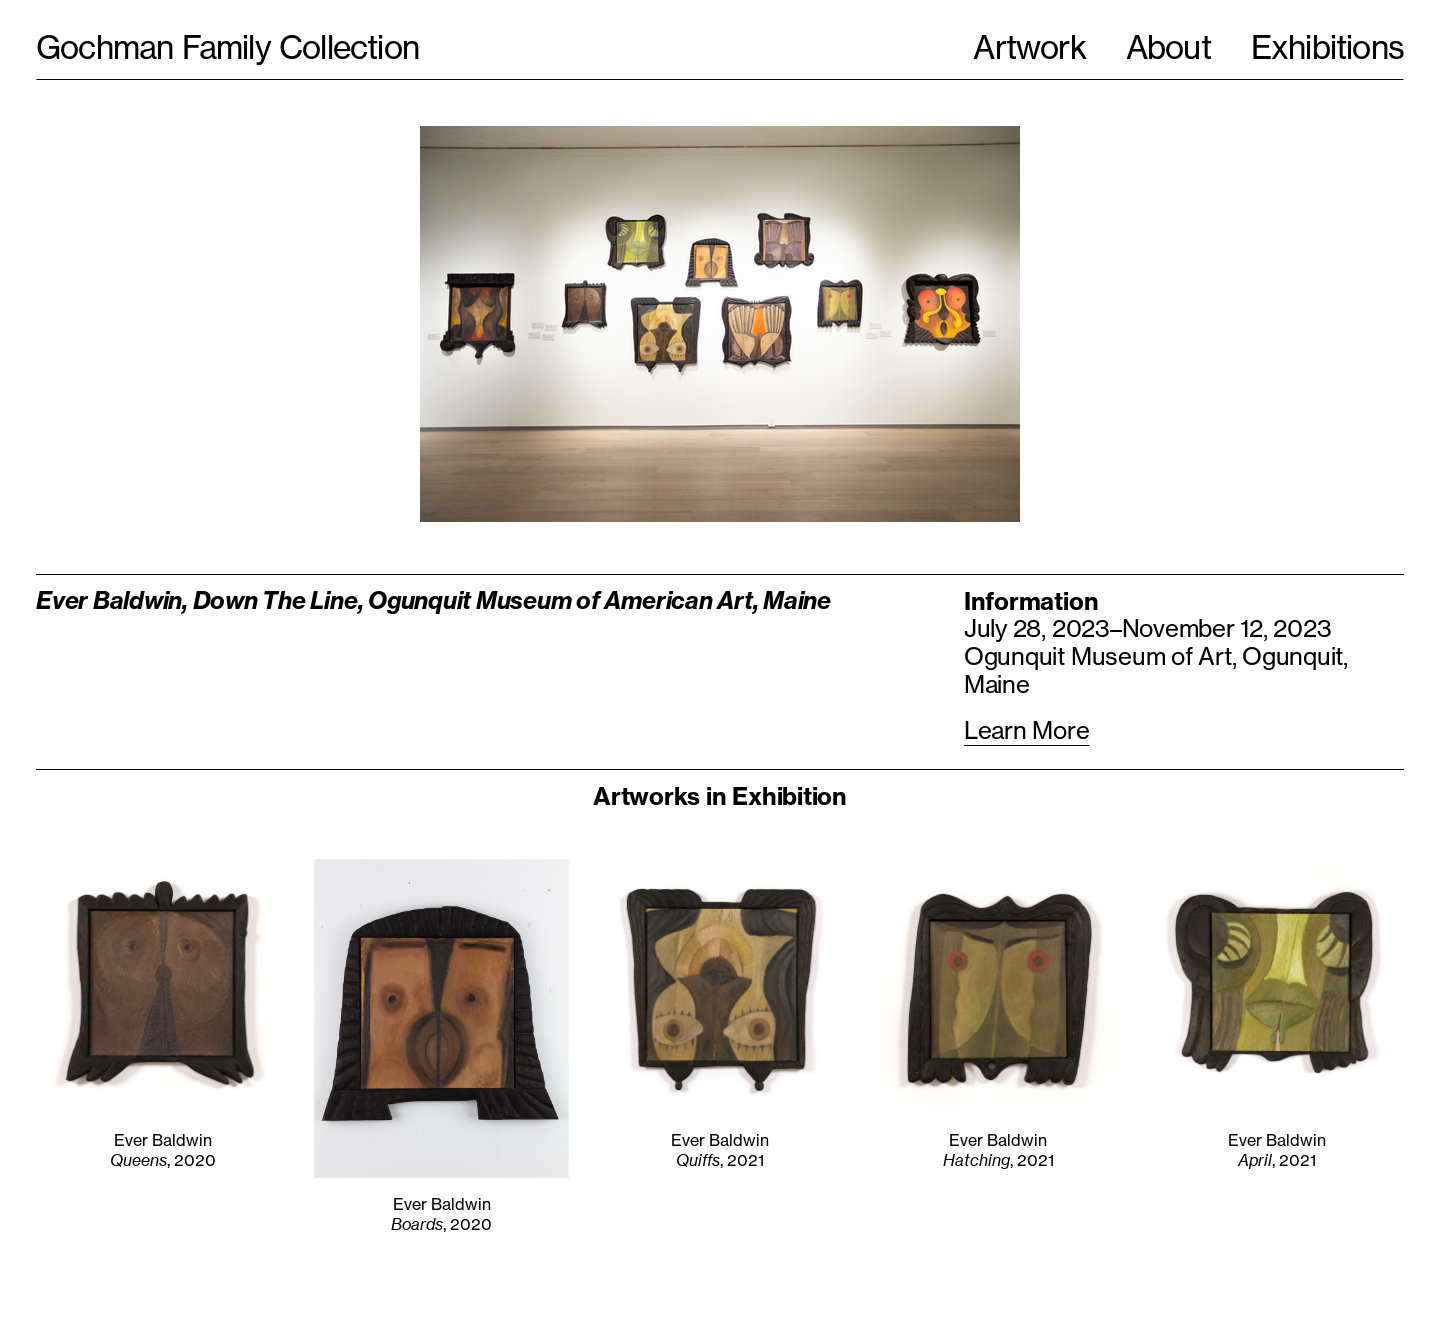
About (1168, 47)
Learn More (1027, 730)
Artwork (1029, 47)
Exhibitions (1327, 47)
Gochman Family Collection (227, 47)
